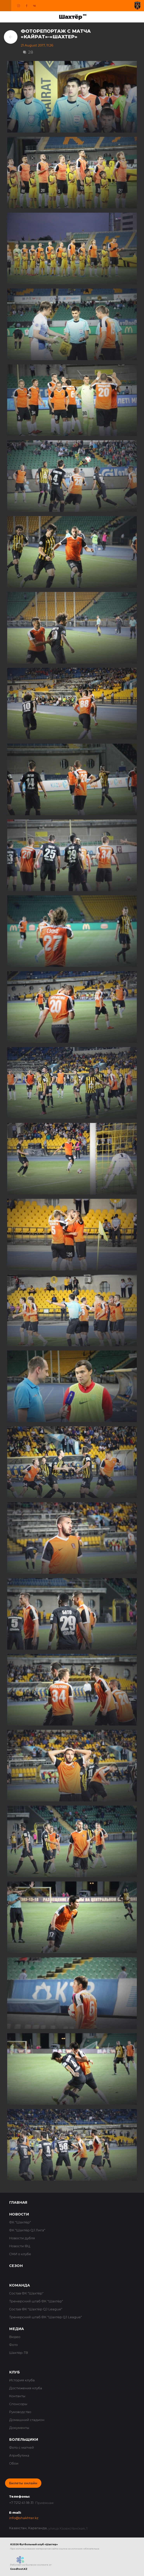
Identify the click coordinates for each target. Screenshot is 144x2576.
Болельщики (23, 2439)
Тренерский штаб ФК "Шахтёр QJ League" (45, 2317)
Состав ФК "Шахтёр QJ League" (35, 2309)
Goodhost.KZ (18, 2568)
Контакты (17, 2396)
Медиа (16, 2329)
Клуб (14, 2372)
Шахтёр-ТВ (18, 2353)
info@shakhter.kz (23, 2518)
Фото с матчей (21, 2447)
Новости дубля (22, 2238)
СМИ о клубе (20, 2254)
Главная (18, 2202)
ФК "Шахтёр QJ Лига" (27, 2230)
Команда (19, 2285)
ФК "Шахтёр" (20, 2222)
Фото (13, 2345)
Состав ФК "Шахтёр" (26, 2293)
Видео (14, 2337)
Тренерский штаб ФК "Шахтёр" (36, 2301)
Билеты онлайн (23, 2483)
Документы (19, 2428)
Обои (13, 2463)
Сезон (16, 2266)
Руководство (20, 2412)
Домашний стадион (26, 2420)
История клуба (22, 2380)
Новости (19, 2214)
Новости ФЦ (19, 2246)
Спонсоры (18, 2404)
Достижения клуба (25, 2388)
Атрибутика (19, 2455)
